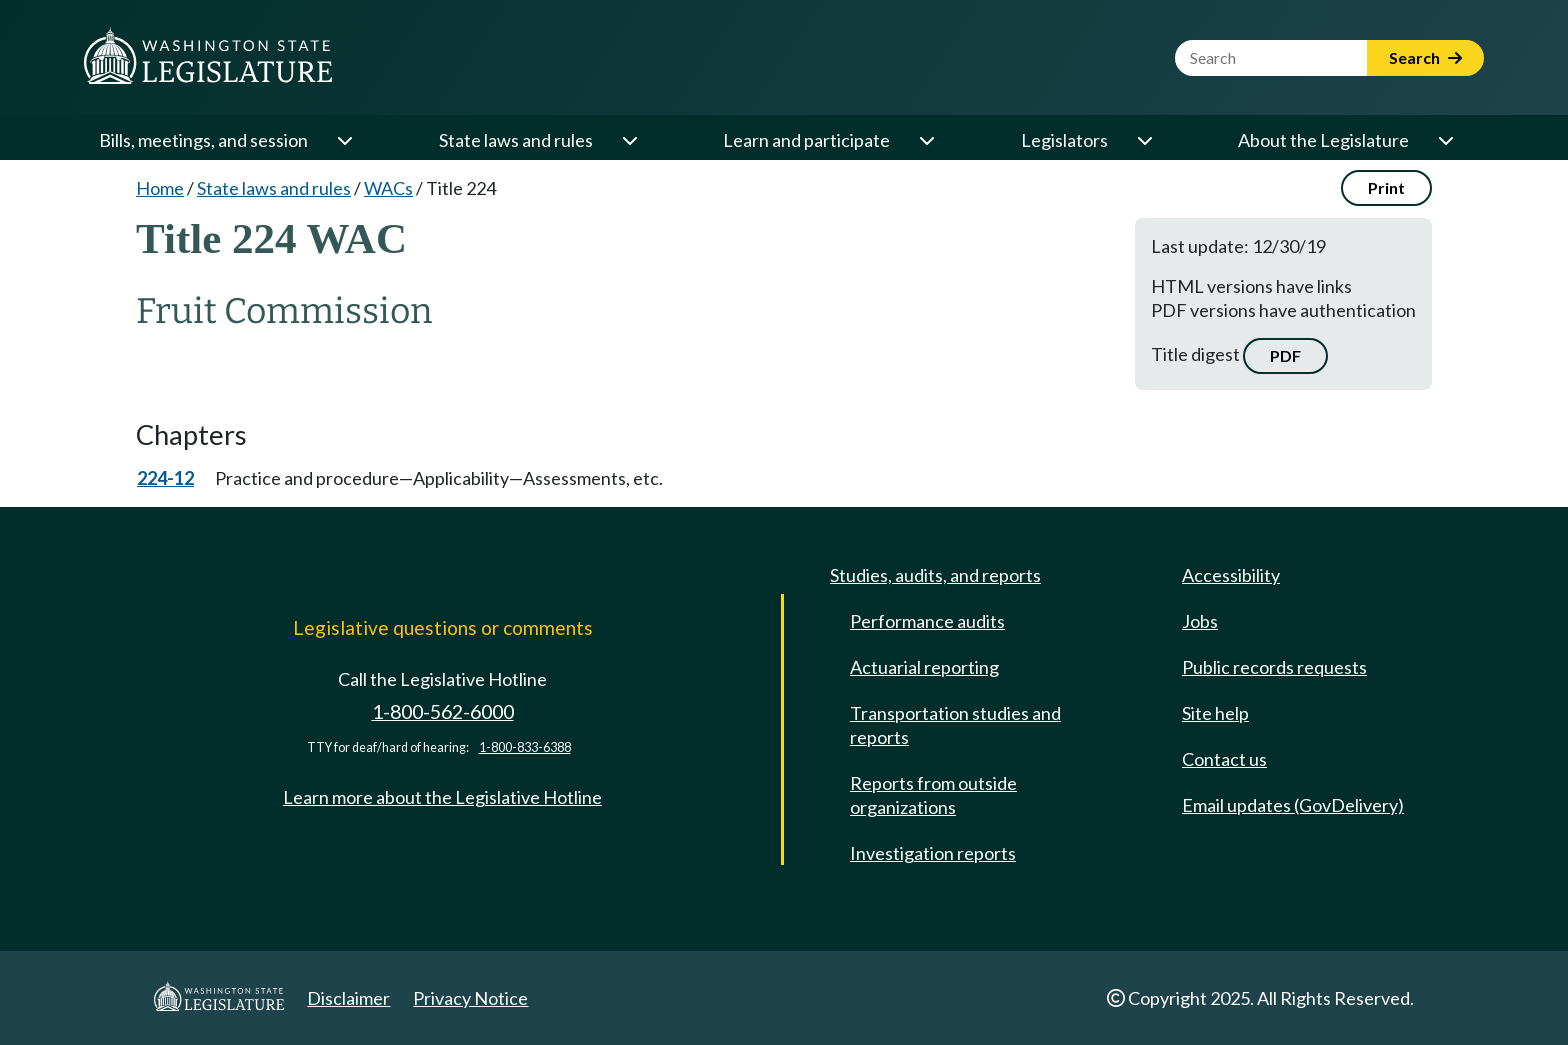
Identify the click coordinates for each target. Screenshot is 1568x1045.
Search (1425, 57)
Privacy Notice (470, 998)
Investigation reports (933, 853)
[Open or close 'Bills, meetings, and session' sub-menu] (344, 140)
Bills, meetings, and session (203, 140)
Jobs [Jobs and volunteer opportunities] (1200, 621)
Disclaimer (348, 998)
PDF (1285, 355)
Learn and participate (806, 140)
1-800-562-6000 (443, 711)
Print (1386, 187)
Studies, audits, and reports (935, 575)
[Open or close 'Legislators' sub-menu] (1144, 140)
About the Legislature (1323, 140)
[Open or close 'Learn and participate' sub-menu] (926, 140)
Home (160, 188)
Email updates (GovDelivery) (1293, 805)
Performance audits (927, 621)
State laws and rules (516, 140)
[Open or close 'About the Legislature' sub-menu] (1445, 140)
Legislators (1064, 140)
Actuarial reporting (924, 667)
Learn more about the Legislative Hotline (442, 797)
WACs (388, 188)
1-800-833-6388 (525, 747)
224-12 (165, 478)
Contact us (1224, 759)
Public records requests (1274, 667)
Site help (1215, 713)
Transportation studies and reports (955, 725)
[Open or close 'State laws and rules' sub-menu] (629, 140)
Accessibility (1231, 575)
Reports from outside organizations (933, 795)
